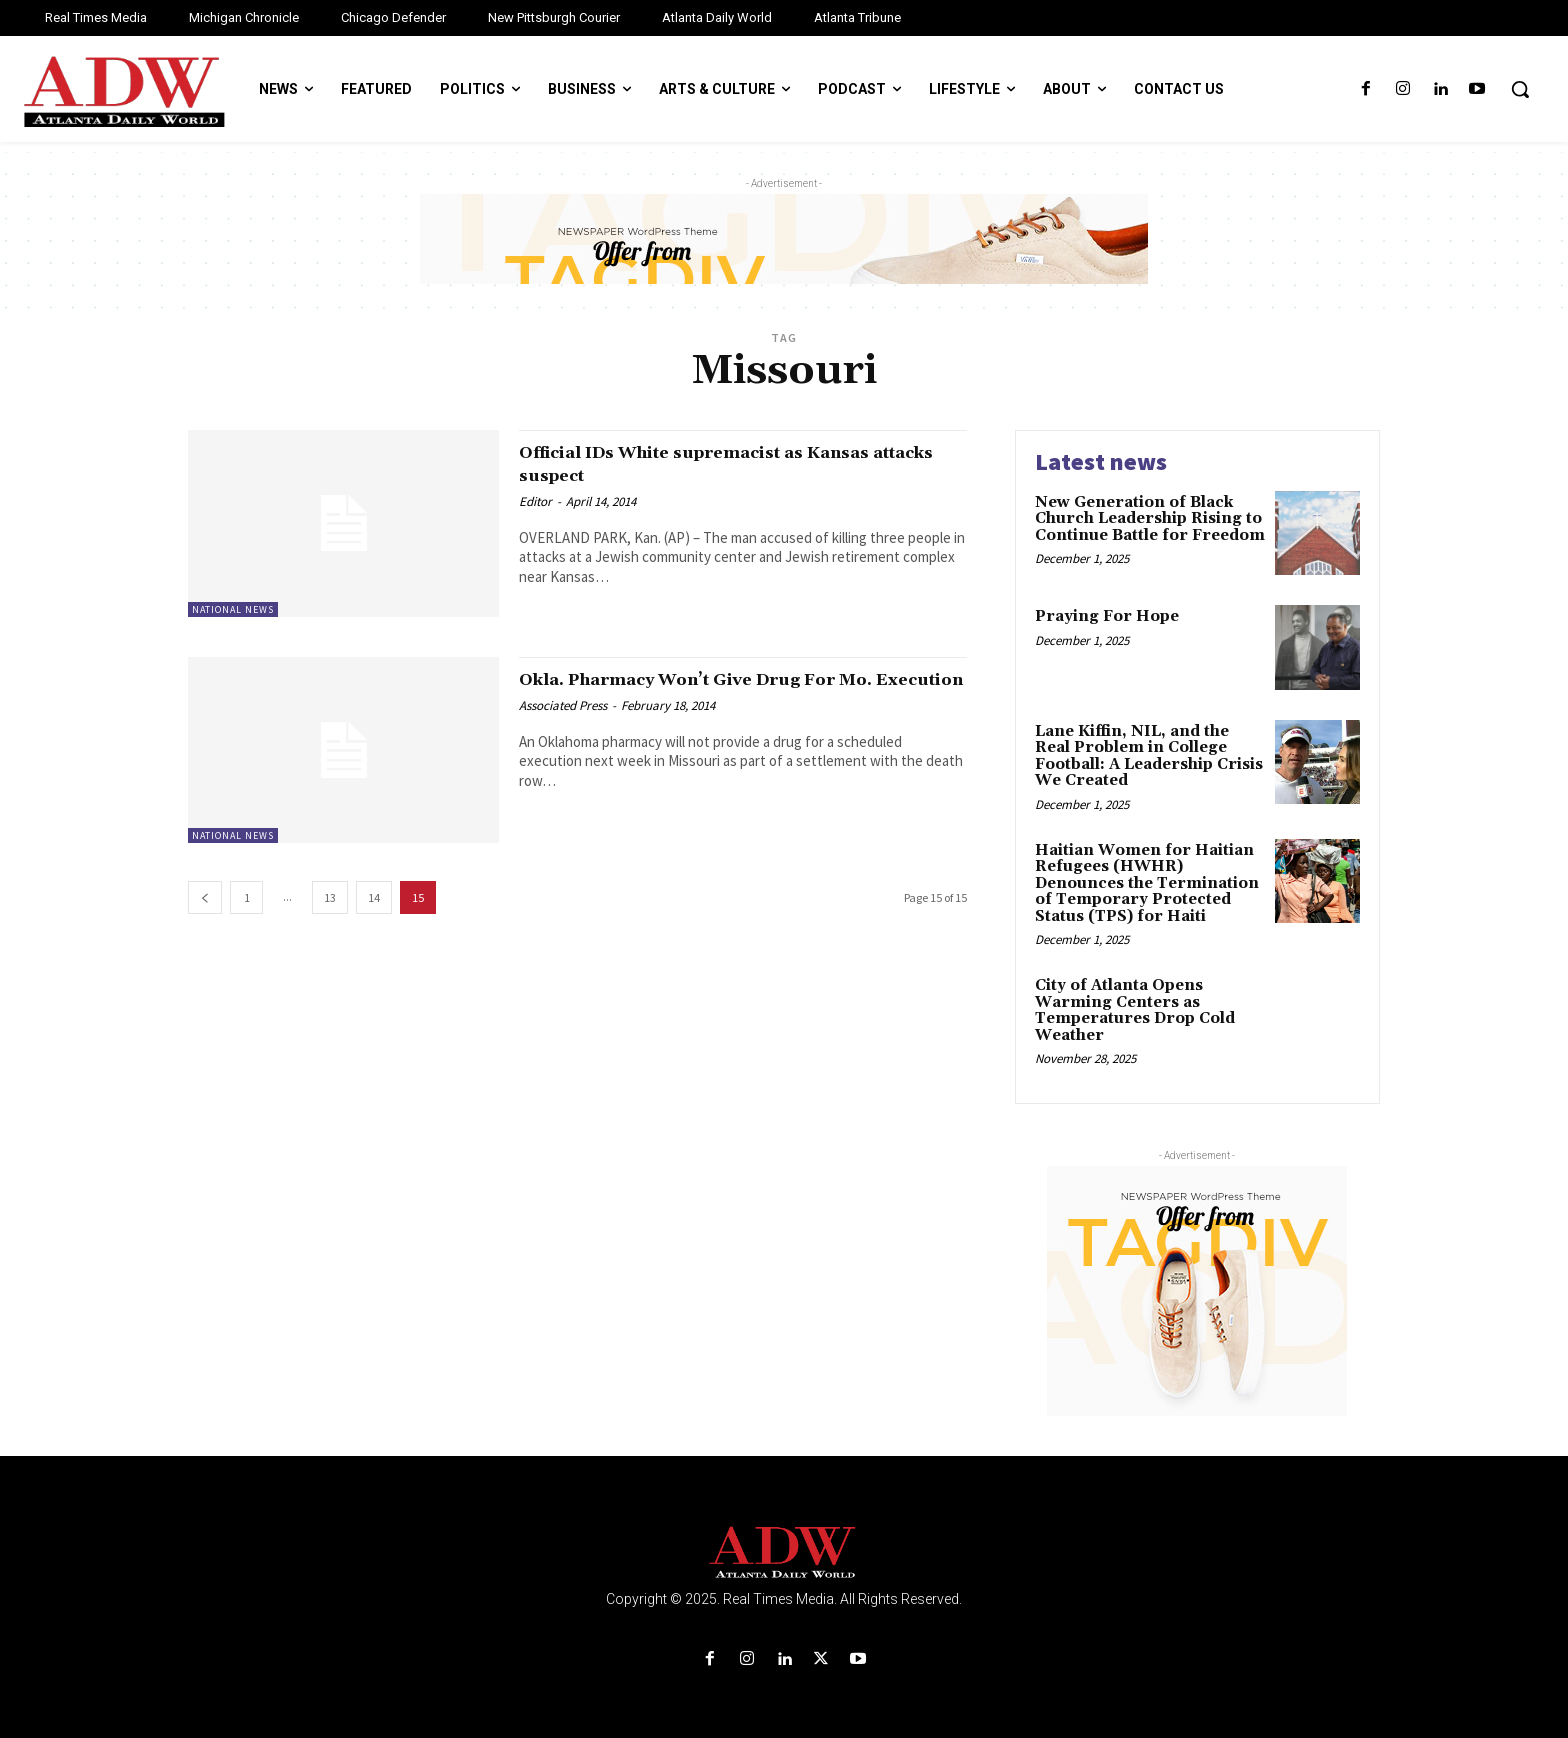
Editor (535, 501)
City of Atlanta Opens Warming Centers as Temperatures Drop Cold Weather (1135, 1010)
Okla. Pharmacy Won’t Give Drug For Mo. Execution (720, 690)
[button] (1520, 89)
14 (374, 897)
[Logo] (784, 1552)
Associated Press (563, 728)
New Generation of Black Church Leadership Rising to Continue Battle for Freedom (1150, 519)
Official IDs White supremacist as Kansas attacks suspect (701, 463)
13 (330, 897)
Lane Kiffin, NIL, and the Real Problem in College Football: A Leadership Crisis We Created (1149, 756)
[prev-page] (205, 897)
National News (233, 609)
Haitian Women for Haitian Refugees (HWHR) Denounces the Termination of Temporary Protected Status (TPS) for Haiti (1147, 883)
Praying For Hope (1107, 616)
